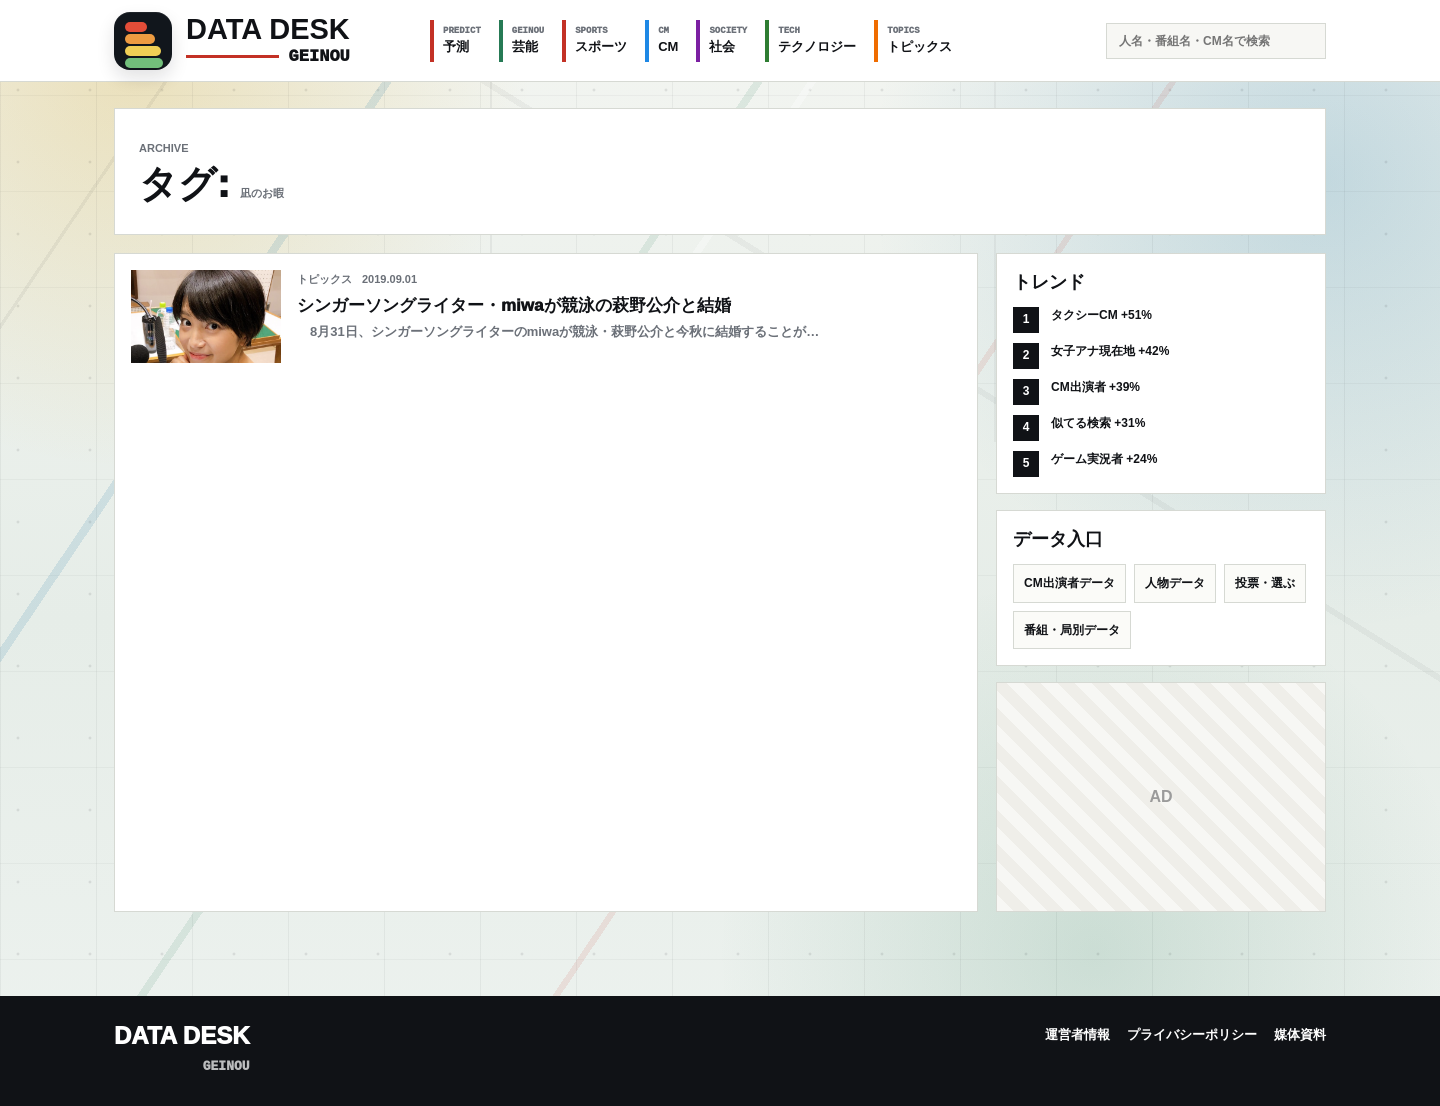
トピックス (919, 39)
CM (668, 39)
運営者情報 (1077, 1034)
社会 (728, 39)
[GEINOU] (260, 41)
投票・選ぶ (1265, 583)
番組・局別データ (1072, 630)
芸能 (528, 39)
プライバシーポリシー (1192, 1034)
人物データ (1175, 583)
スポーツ (601, 39)
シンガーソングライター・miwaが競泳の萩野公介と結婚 (514, 305)
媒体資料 (1300, 1034)
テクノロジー (817, 39)
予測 (462, 39)
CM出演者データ (1069, 583)
